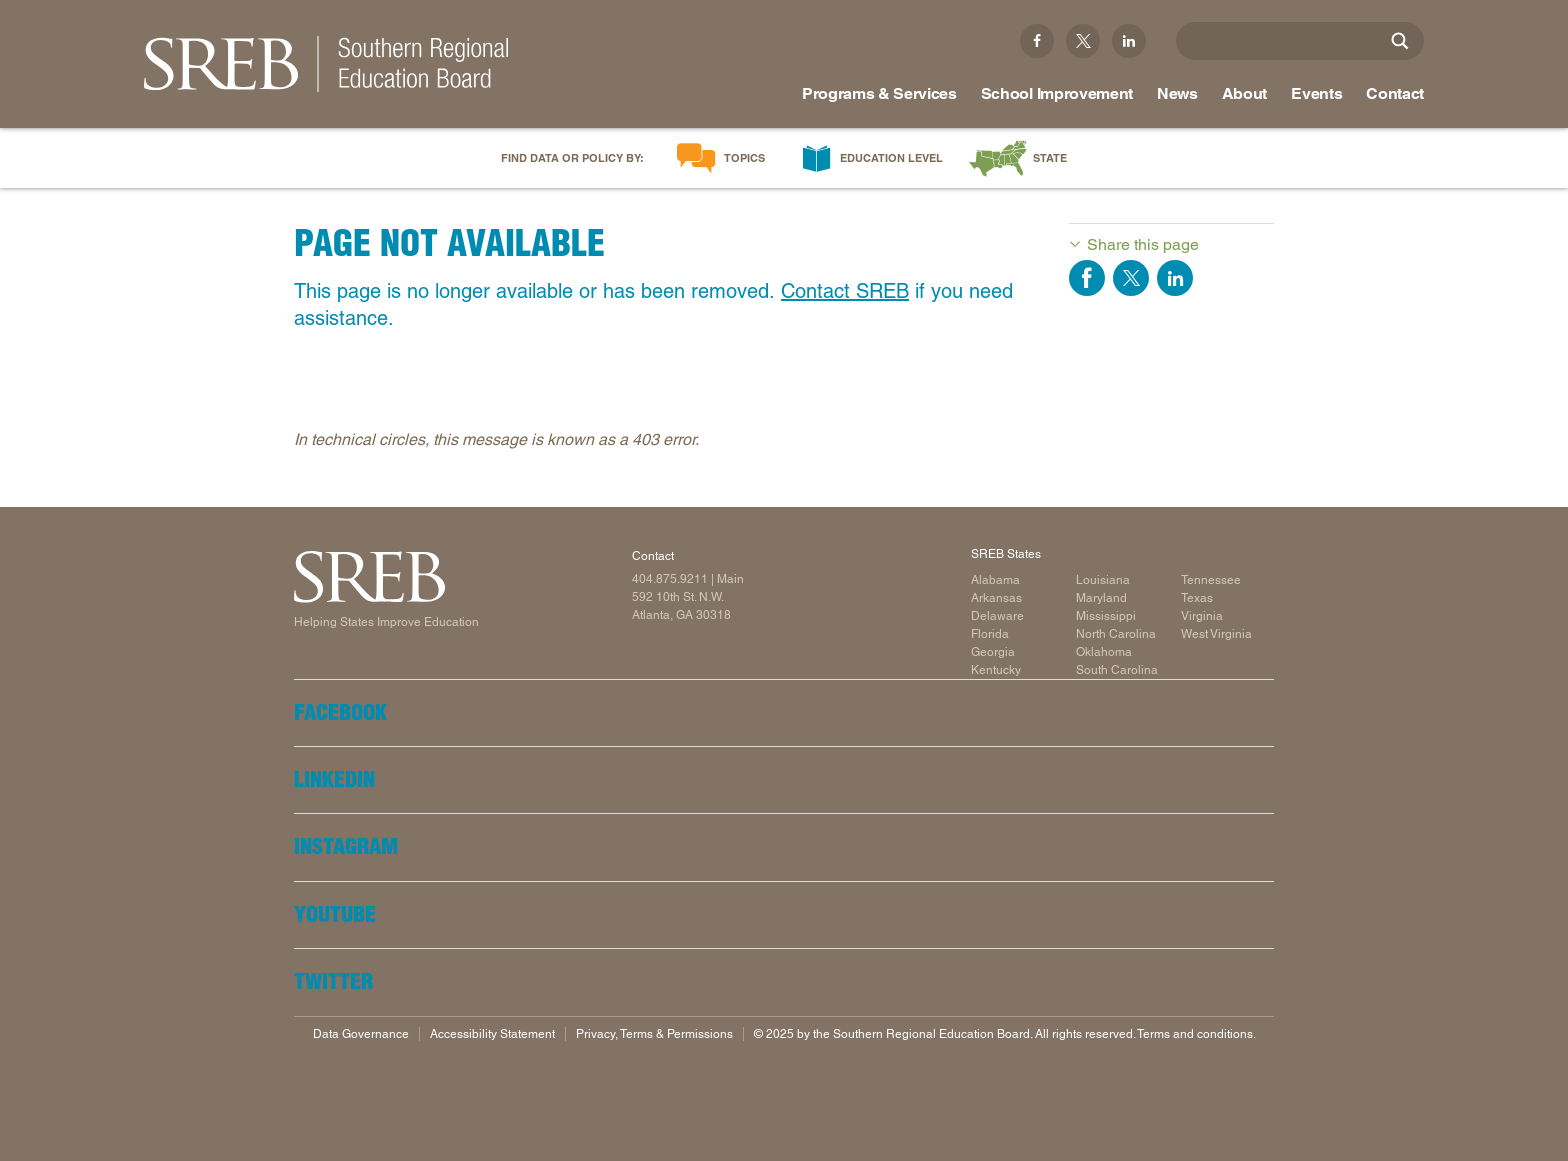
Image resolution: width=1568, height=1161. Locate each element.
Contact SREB (845, 291)
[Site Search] (1400, 41)
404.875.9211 (670, 579)
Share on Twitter (1131, 278)
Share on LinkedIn (1175, 278)
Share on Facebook (1087, 278)
